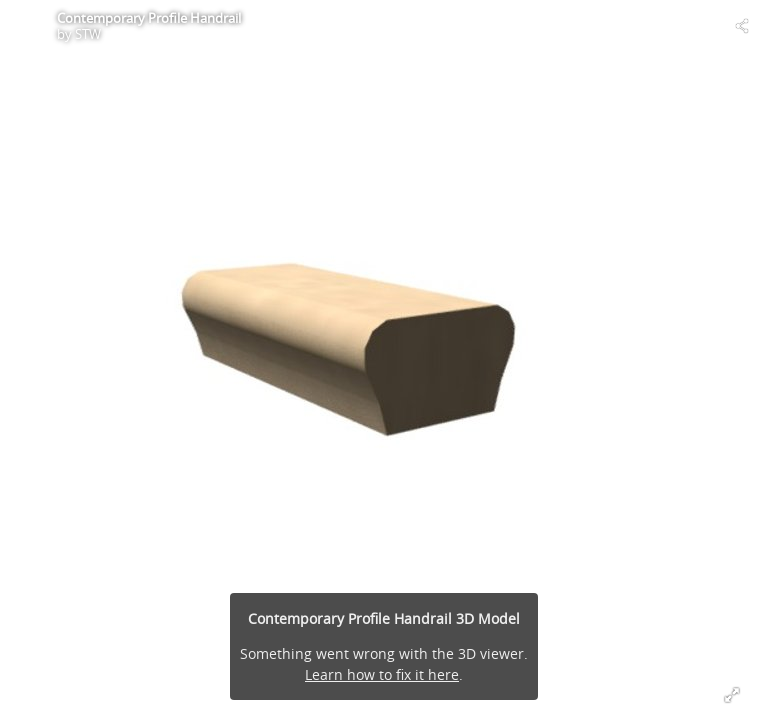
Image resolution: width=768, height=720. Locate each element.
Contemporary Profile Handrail (149, 18)
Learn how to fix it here (382, 674)
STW (88, 34)
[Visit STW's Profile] (26, 26)
